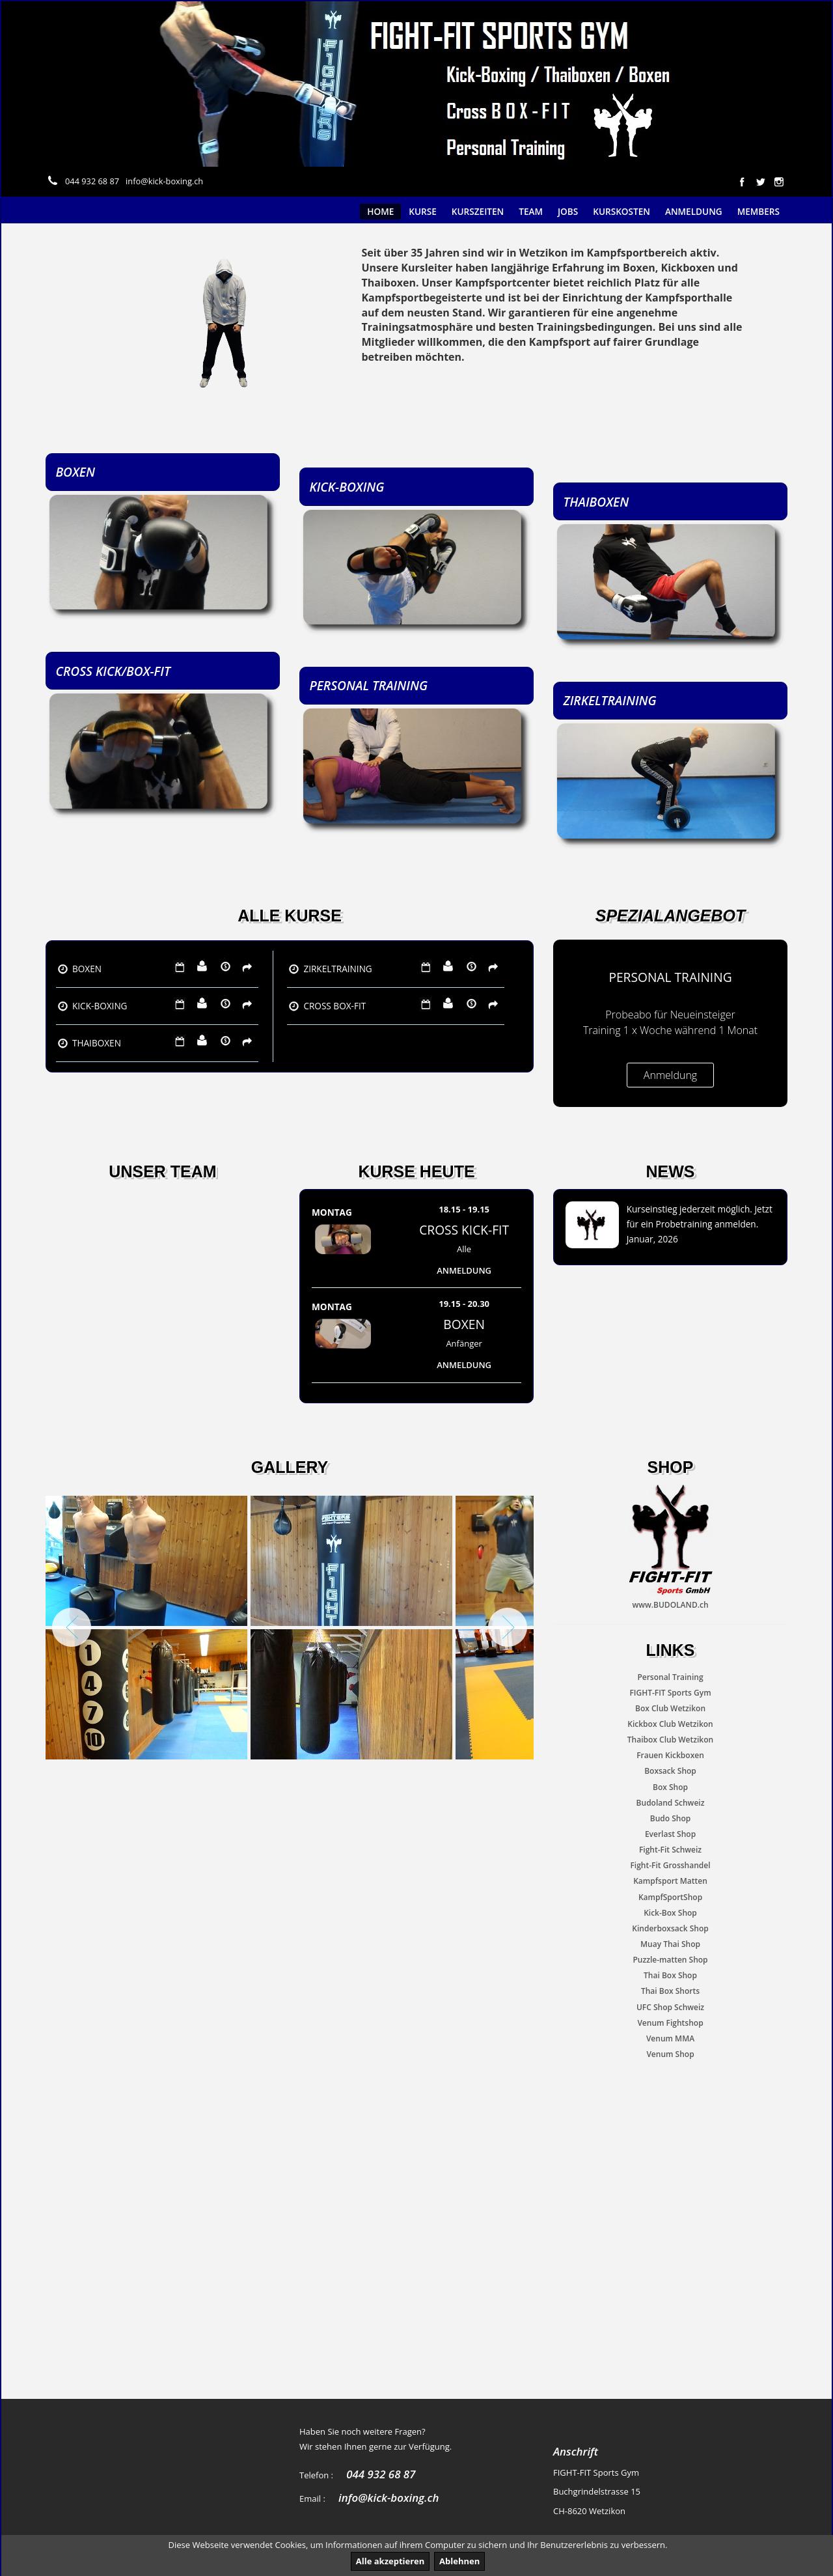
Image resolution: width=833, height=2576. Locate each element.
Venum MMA (670, 2038)
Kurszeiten (478, 211)
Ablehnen (459, 2561)
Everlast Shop (670, 1834)
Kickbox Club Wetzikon (670, 1723)
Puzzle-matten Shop (670, 1959)
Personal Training (670, 1677)
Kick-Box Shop (670, 1912)
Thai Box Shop (670, 1975)
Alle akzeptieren (390, 2561)
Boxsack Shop (670, 1771)
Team (531, 211)
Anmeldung (693, 211)
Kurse (423, 211)
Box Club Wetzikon (670, 1708)
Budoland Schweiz (670, 1802)
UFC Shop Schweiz (670, 2007)
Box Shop (670, 1787)
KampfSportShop (670, 1897)
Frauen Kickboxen (670, 1755)
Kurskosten (621, 211)
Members (758, 211)
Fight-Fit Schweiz (670, 1849)
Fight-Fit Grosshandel (670, 1865)
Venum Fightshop (670, 2022)
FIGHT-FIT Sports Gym (670, 1692)
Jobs (568, 211)
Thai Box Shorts (670, 1991)
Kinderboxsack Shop (670, 1928)
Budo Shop (670, 1818)
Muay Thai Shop (670, 1944)
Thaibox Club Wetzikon (670, 1739)
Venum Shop (670, 2054)
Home (380, 211)
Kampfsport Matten (670, 1881)
